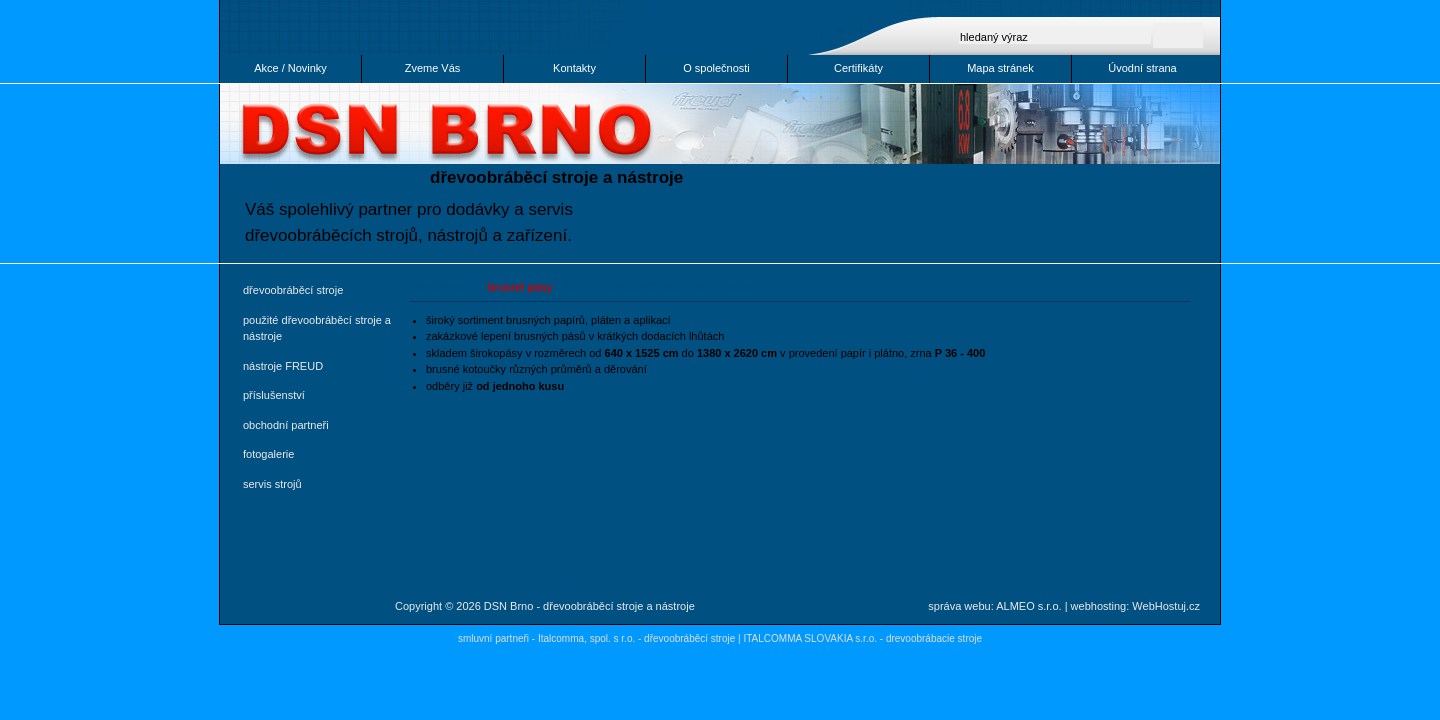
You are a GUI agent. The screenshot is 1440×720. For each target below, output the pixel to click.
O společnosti (716, 68)
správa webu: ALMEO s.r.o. (994, 606)
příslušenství (274, 395)
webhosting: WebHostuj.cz (1135, 606)
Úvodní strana (1142, 68)
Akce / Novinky (290, 68)
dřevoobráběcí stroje (293, 290)
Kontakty (574, 68)
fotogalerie (268, 454)
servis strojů (272, 484)
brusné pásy (520, 287)
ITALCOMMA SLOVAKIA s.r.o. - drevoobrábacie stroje (862, 638)
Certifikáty (858, 68)
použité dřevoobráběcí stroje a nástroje (317, 328)
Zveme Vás (433, 68)
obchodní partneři (286, 425)
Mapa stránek (1000, 68)
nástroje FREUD (283, 366)
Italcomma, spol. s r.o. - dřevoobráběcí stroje (636, 638)
